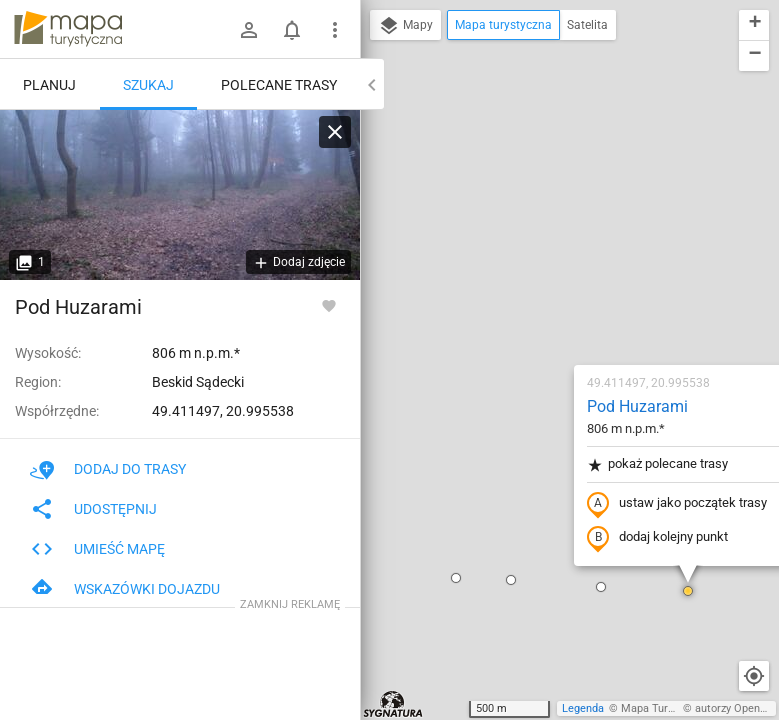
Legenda (583, 708)
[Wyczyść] (335, 132)
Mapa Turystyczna (666, 708)
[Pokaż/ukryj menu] (335, 30)
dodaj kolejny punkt (539, 307)
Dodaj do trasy (108, 469)
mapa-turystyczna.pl (68, 29)
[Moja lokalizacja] (754, 676)
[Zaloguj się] (249, 30)
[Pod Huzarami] (180, 195)
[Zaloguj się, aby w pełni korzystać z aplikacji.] (329, 305)
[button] (393, 349)
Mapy (405, 26)
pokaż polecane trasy (539, 233)
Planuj (49, 85)
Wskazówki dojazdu (125, 589)
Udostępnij (93, 509)
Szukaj (148, 85)
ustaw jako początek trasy (559, 273)
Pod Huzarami (519, 175)
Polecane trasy (279, 85)
